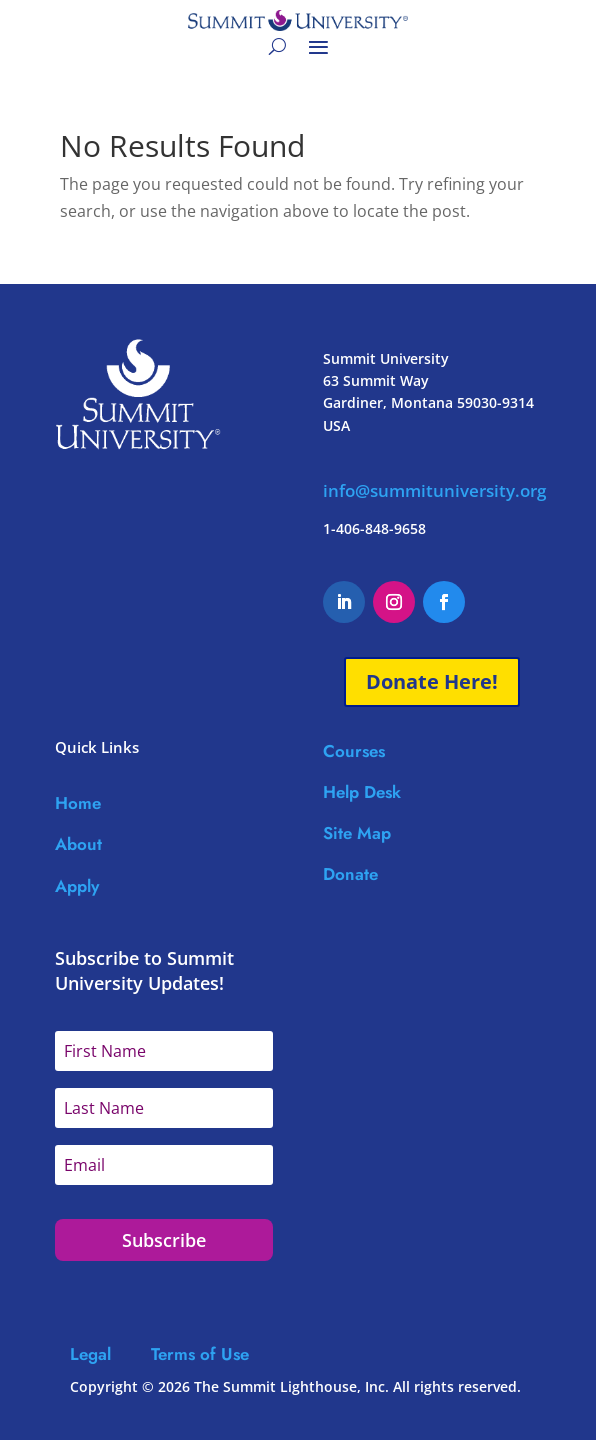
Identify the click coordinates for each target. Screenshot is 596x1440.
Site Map (357, 833)
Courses (354, 751)
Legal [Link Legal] (110, 1354)
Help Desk (362, 792)
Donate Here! (432, 681)
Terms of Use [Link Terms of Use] (200, 1354)
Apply (77, 886)
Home (78, 803)
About (78, 844)
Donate (350, 874)
